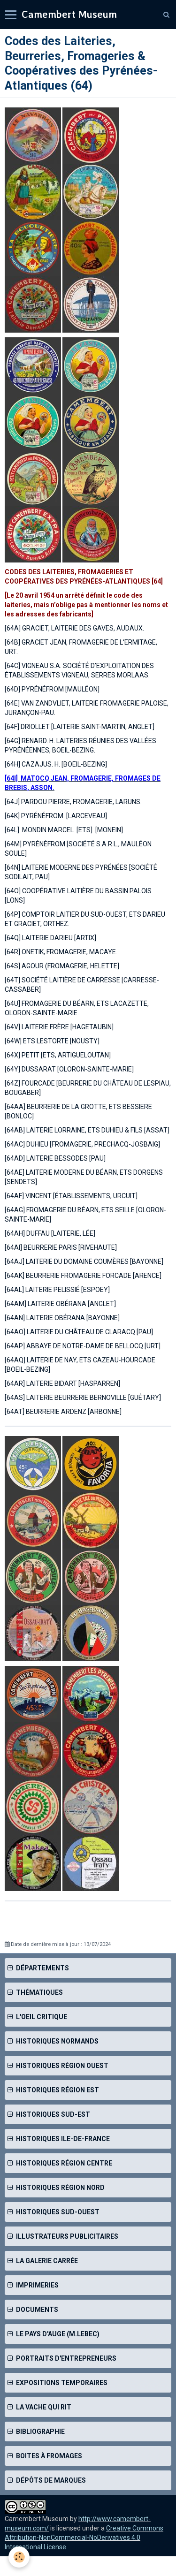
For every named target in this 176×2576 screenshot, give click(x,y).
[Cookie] (19, 2557)
